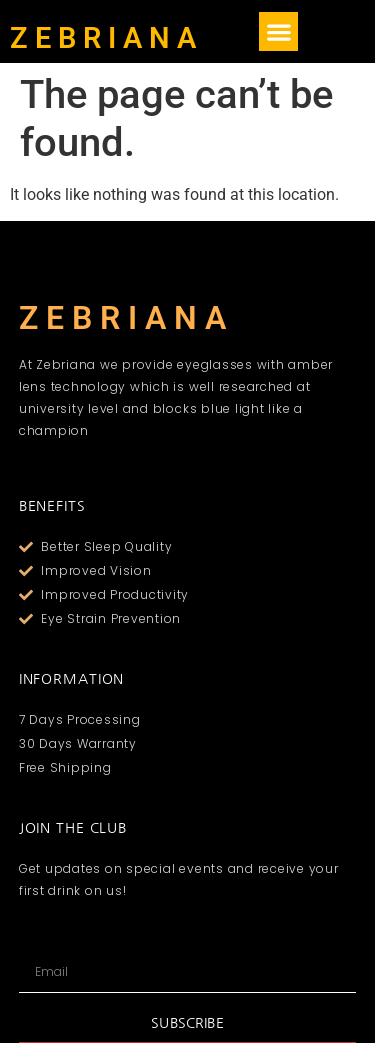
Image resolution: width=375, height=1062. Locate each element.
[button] (278, 31)
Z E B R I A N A (103, 38)
